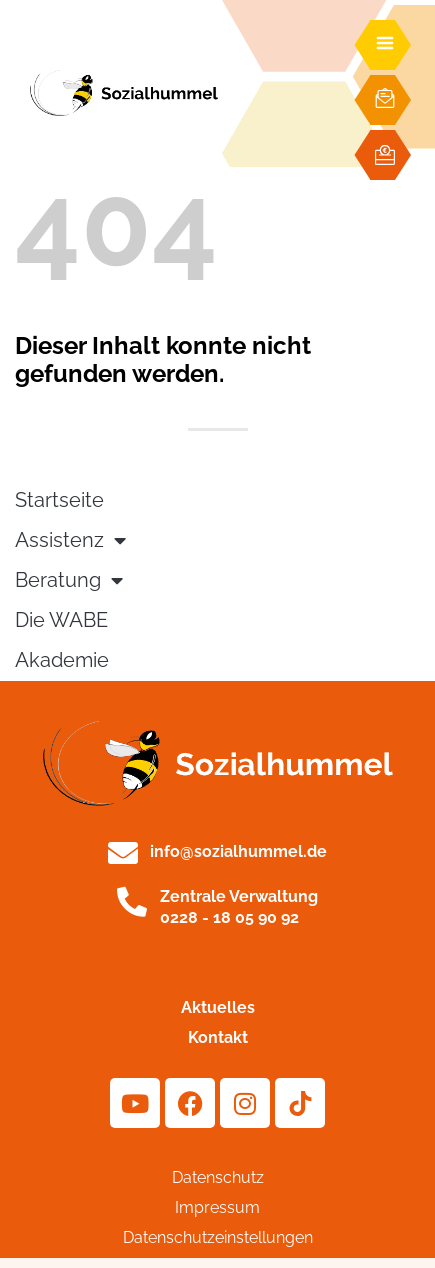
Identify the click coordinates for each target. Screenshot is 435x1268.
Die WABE (61, 620)
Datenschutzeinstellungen (218, 1237)
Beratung (69, 581)
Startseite (59, 500)
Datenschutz (218, 1177)
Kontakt (218, 1037)
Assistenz (70, 541)
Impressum (217, 1207)
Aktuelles (218, 1007)
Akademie (62, 660)
